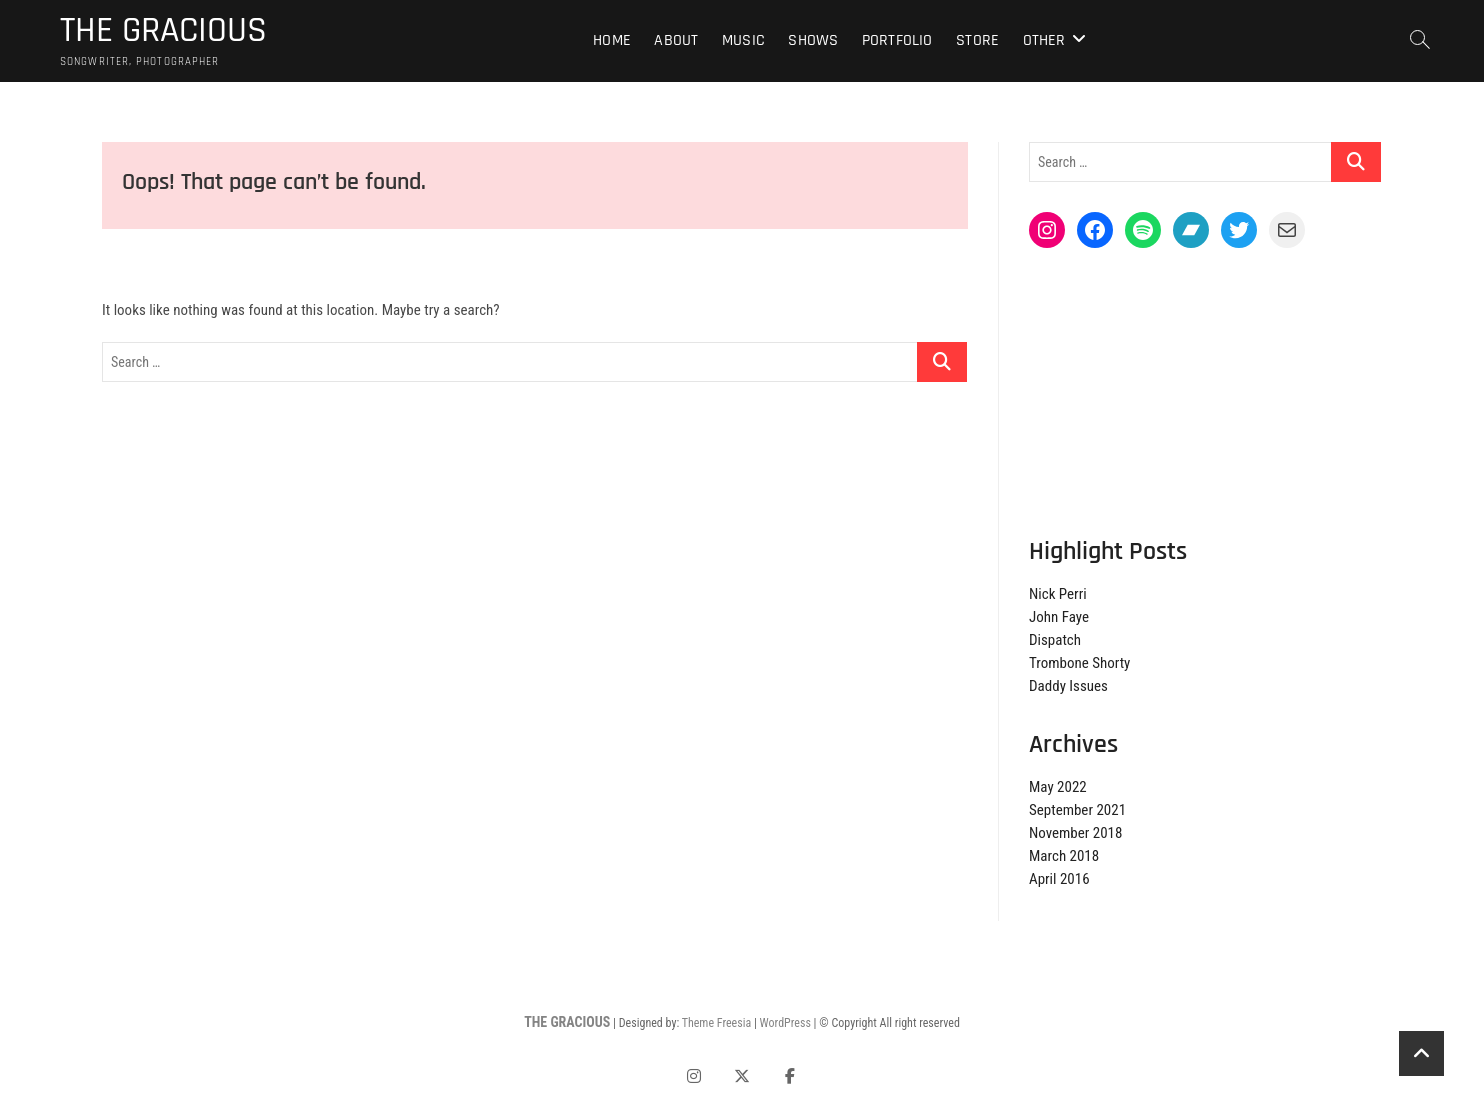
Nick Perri (1058, 594)
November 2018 (1075, 833)
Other (1044, 40)
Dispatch (1055, 640)
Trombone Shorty (1079, 663)
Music (743, 40)
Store (977, 40)
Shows (813, 40)
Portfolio (897, 40)
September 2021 (1077, 810)
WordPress (785, 1023)
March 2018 (1064, 856)
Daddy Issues (1068, 686)
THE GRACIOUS (163, 31)
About (676, 40)
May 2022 (1058, 787)
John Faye (1059, 617)
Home (612, 40)
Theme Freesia (716, 1023)
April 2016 (1059, 879)
